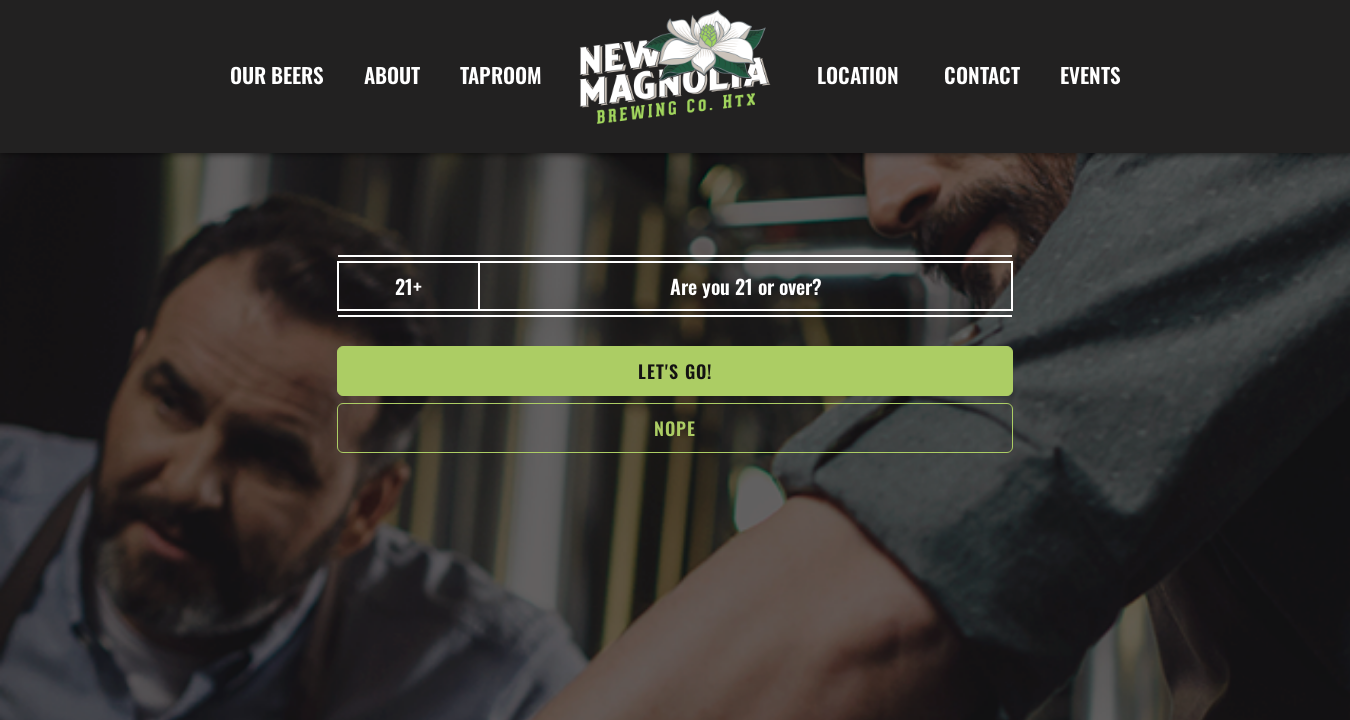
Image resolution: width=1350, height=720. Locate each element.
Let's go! (675, 371)
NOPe (675, 428)
